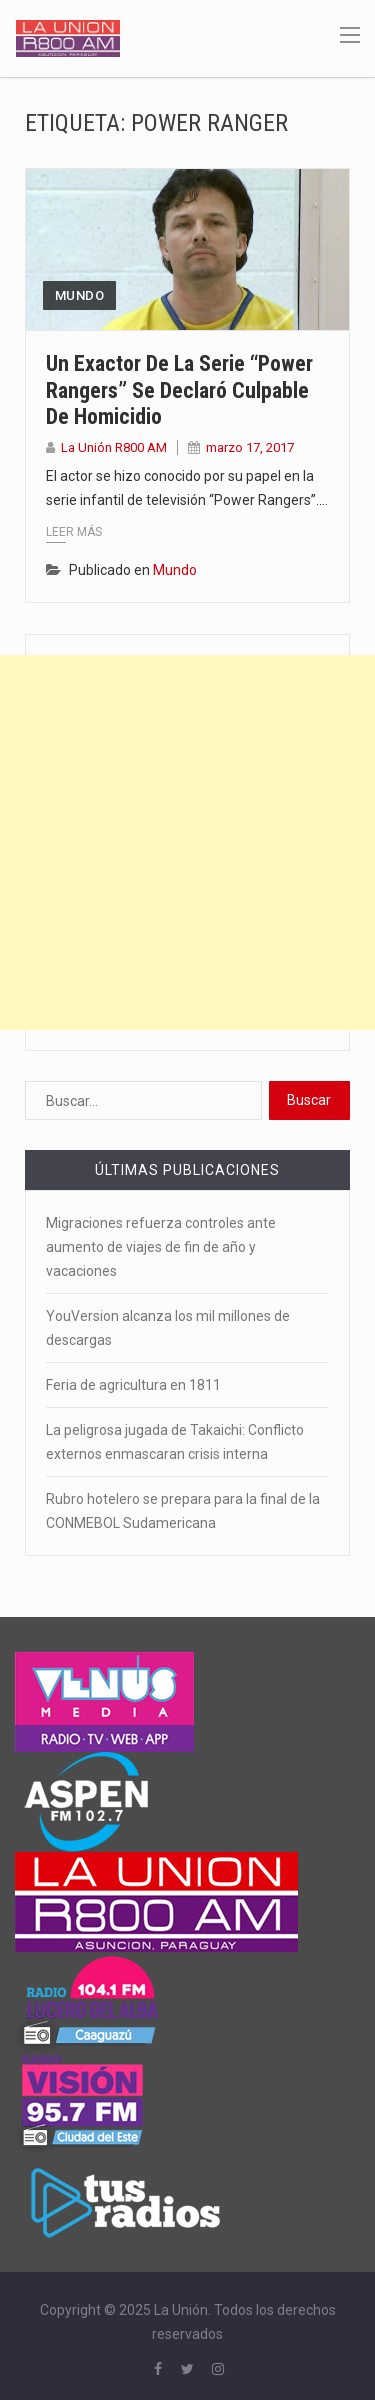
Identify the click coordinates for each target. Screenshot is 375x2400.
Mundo (79, 295)
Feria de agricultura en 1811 (133, 1385)
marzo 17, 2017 (250, 447)
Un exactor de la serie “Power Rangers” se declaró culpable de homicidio (179, 390)
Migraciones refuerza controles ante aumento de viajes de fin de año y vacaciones (161, 1247)
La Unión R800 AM (114, 447)
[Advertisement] (187, 842)
